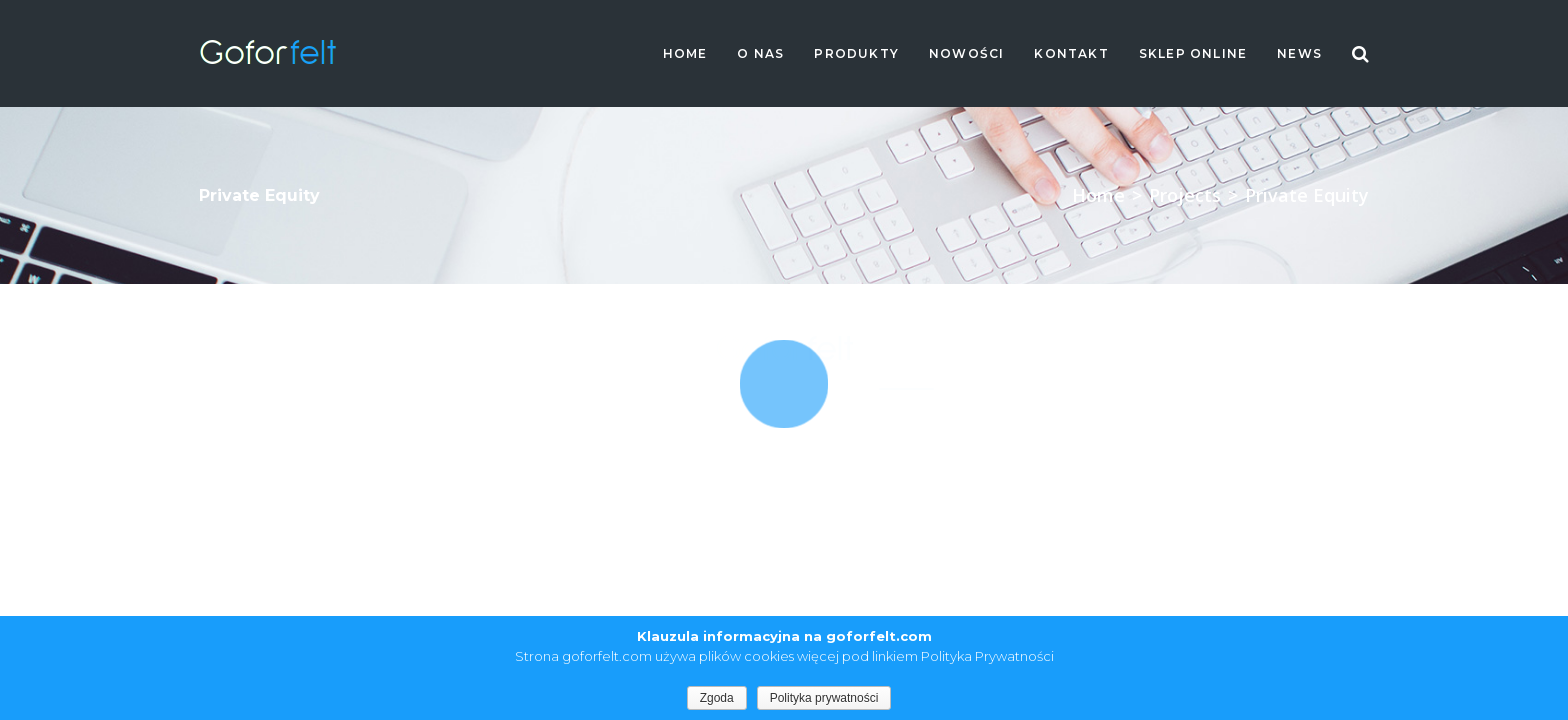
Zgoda (717, 698)
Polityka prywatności (824, 698)
